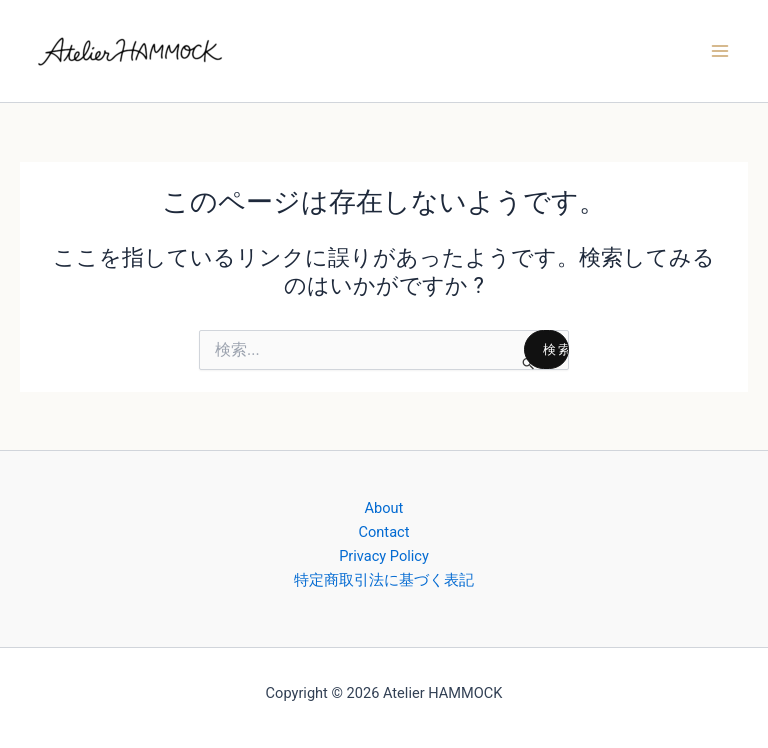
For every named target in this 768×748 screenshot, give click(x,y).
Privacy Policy (384, 556)
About (384, 508)
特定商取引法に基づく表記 (384, 580)
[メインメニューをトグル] (720, 51)
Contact (384, 532)
